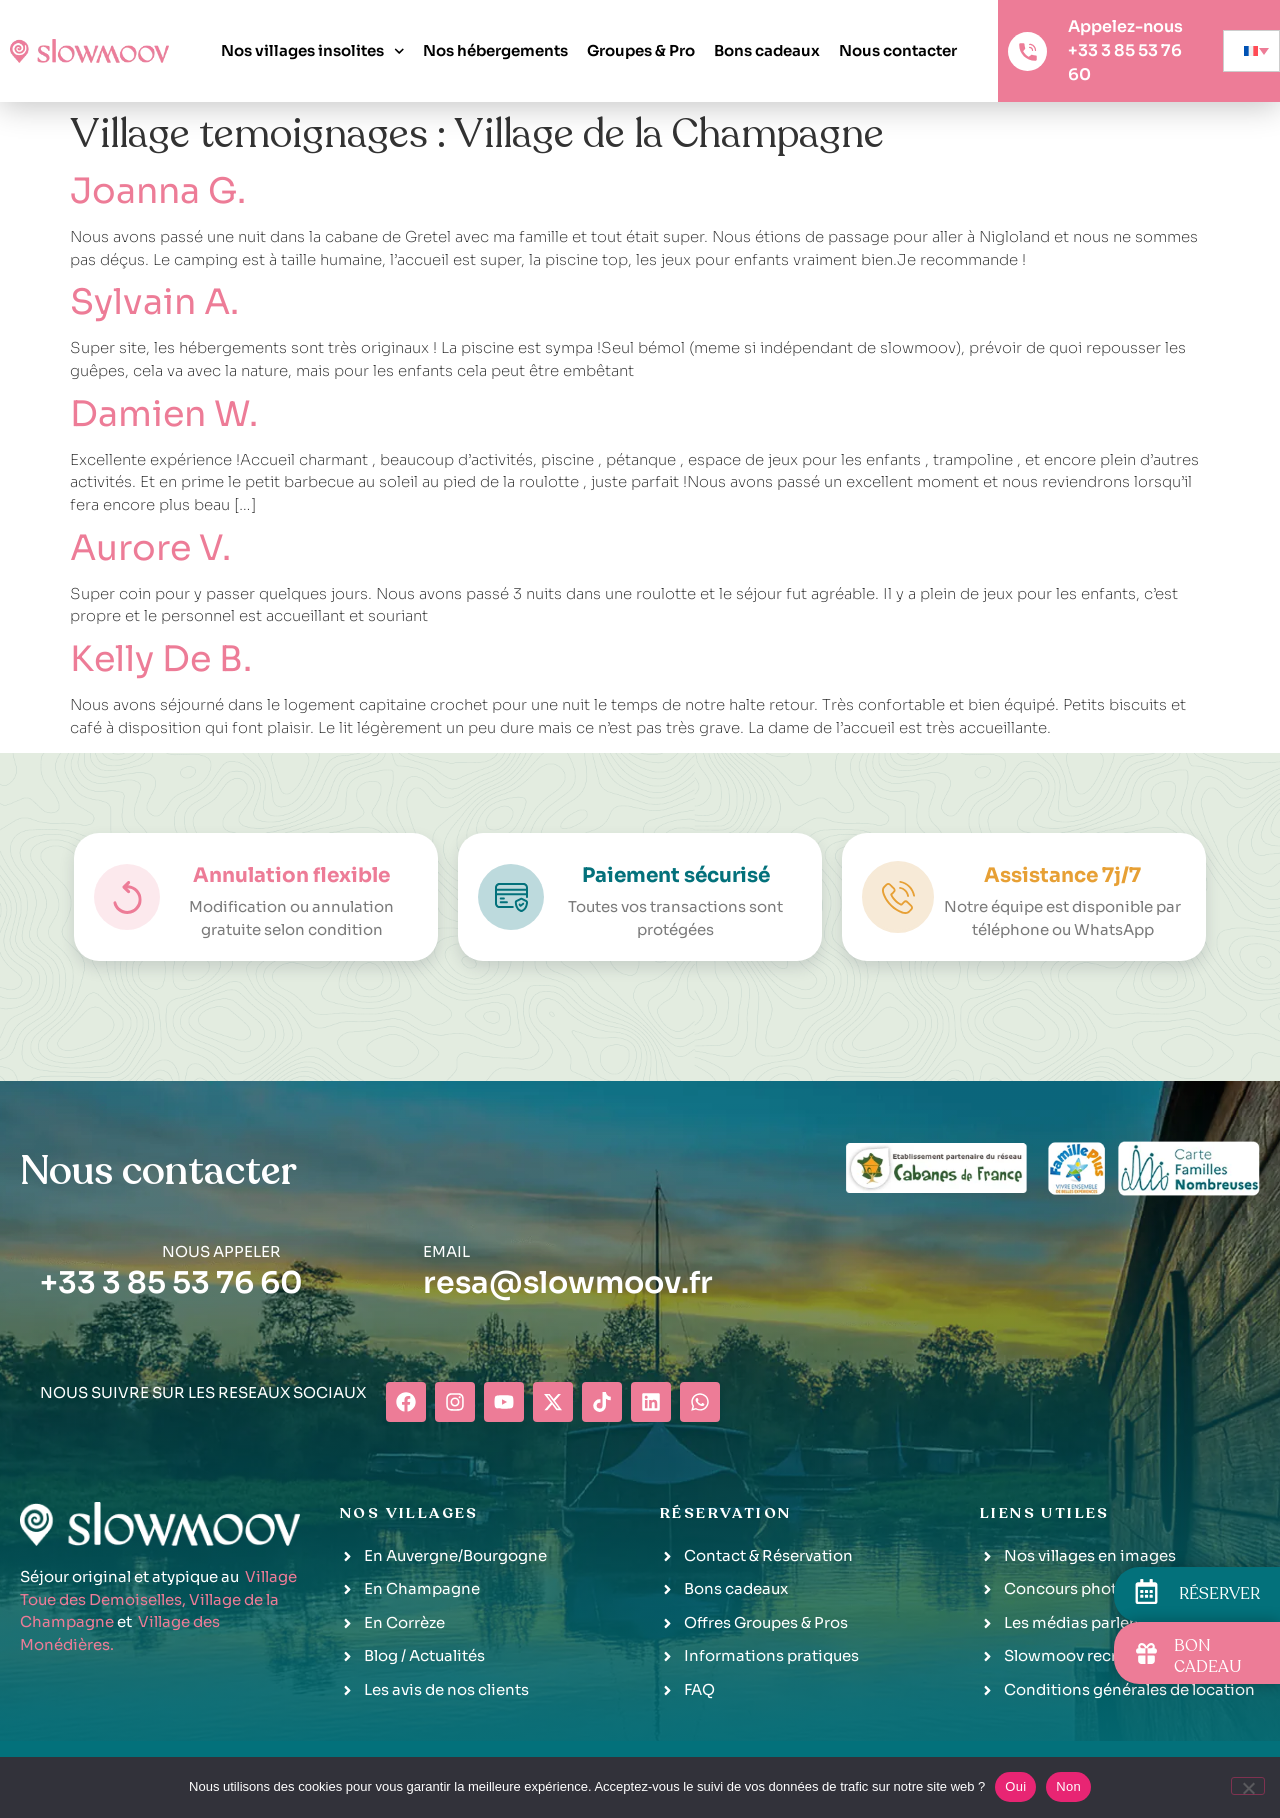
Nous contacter (898, 50)
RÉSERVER (1219, 1594)
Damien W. (164, 414)
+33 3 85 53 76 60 (171, 1283)
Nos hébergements (495, 50)
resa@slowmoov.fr (568, 1283)
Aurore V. (150, 548)
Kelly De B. (161, 659)
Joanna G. (158, 191)
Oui (1015, 1786)
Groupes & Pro (641, 50)
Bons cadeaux (767, 50)
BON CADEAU (1207, 1656)
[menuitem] (1251, 51)
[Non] (1248, 1786)
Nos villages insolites (313, 51)
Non (1068, 1786)
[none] (1251, 51)
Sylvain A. (154, 302)
